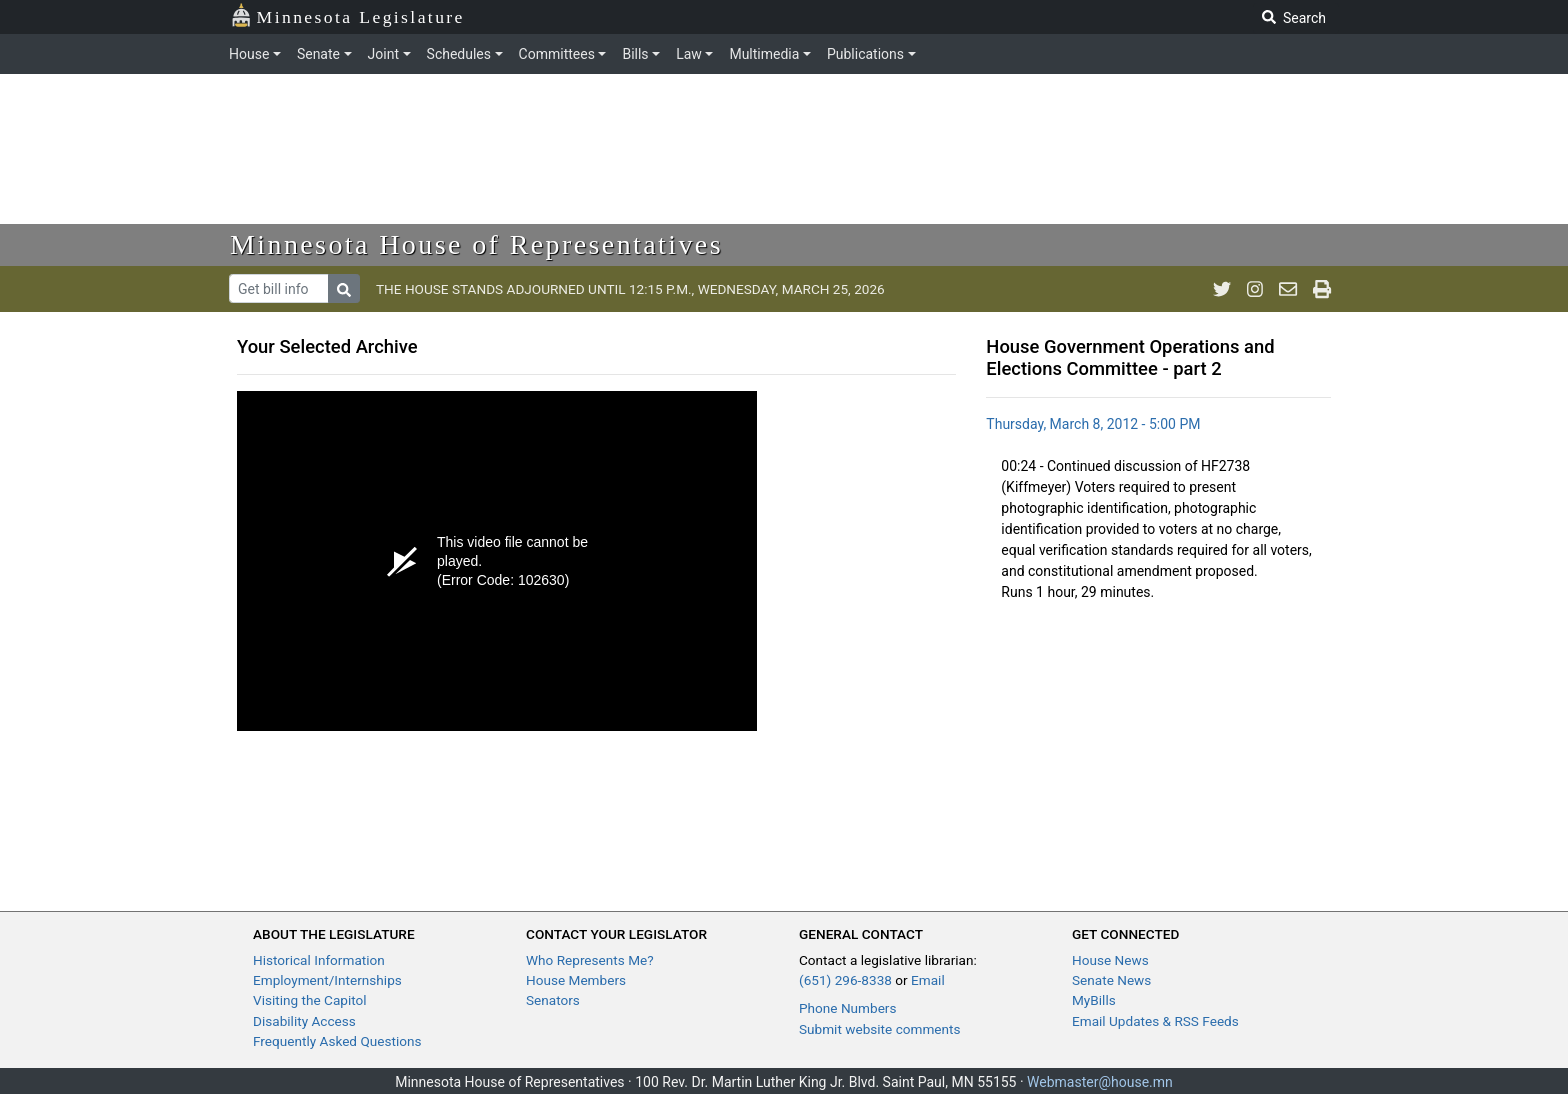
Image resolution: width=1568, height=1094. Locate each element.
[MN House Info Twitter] (1222, 289)
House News (1110, 960)
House (249, 54)
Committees (557, 54)
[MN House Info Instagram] (1255, 289)
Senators (553, 1000)
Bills (635, 54)
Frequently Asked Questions (337, 1041)
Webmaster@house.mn (1100, 1082)
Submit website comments (880, 1029)
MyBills (1094, 1000)
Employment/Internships (327, 980)
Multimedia (764, 54)
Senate (318, 54)
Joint (383, 54)
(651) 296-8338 (845, 980)
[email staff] (1288, 289)
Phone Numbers (847, 1008)
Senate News (1111, 980)
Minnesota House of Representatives (476, 244)
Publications (865, 54)
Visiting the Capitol (310, 1000)
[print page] (1322, 289)
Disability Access (304, 1021)
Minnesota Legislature (347, 15)
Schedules (459, 54)
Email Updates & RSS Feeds (1155, 1021)
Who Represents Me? (590, 960)
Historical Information (319, 960)
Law (689, 54)
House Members (576, 980)
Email (928, 980)
